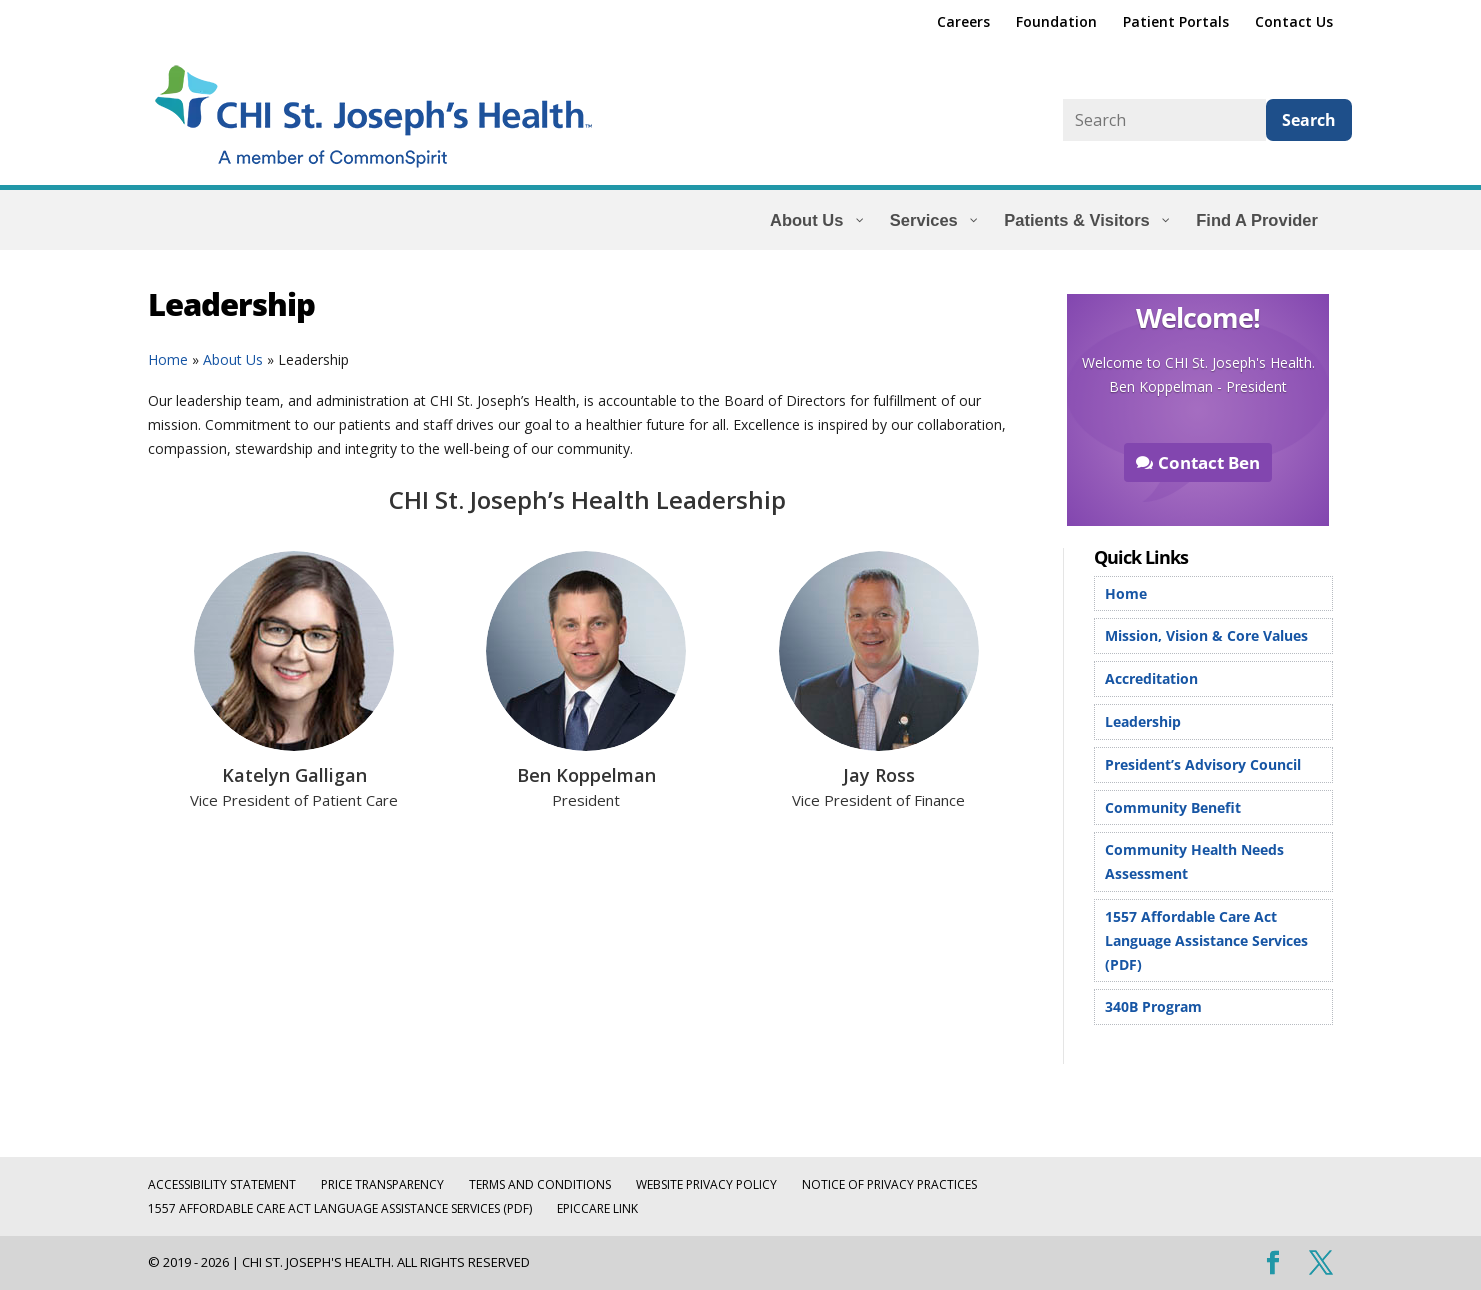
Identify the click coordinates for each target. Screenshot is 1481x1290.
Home (168, 359)
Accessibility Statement (222, 1184)
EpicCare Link (597, 1208)
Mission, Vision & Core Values (1206, 635)
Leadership (1143, 721)
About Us (233, 359)
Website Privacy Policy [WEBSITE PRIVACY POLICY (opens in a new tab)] (706, 1184)
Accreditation (1151, 678)
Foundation (1056, 23)
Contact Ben (1209, 462)
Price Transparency (382, 1184)
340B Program (1153, 1006)
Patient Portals (1176, 23)
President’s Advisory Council (1203, 764)
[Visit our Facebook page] (1273, 1263)
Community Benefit (1173, 807)
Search (1309, 120)
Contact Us (1294, 23)
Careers (963, 23)
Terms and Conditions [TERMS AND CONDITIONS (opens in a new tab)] (540, 1184)
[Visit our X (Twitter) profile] (1321, 1263)
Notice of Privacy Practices (889, 1184)
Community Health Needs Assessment (1194, 861)
